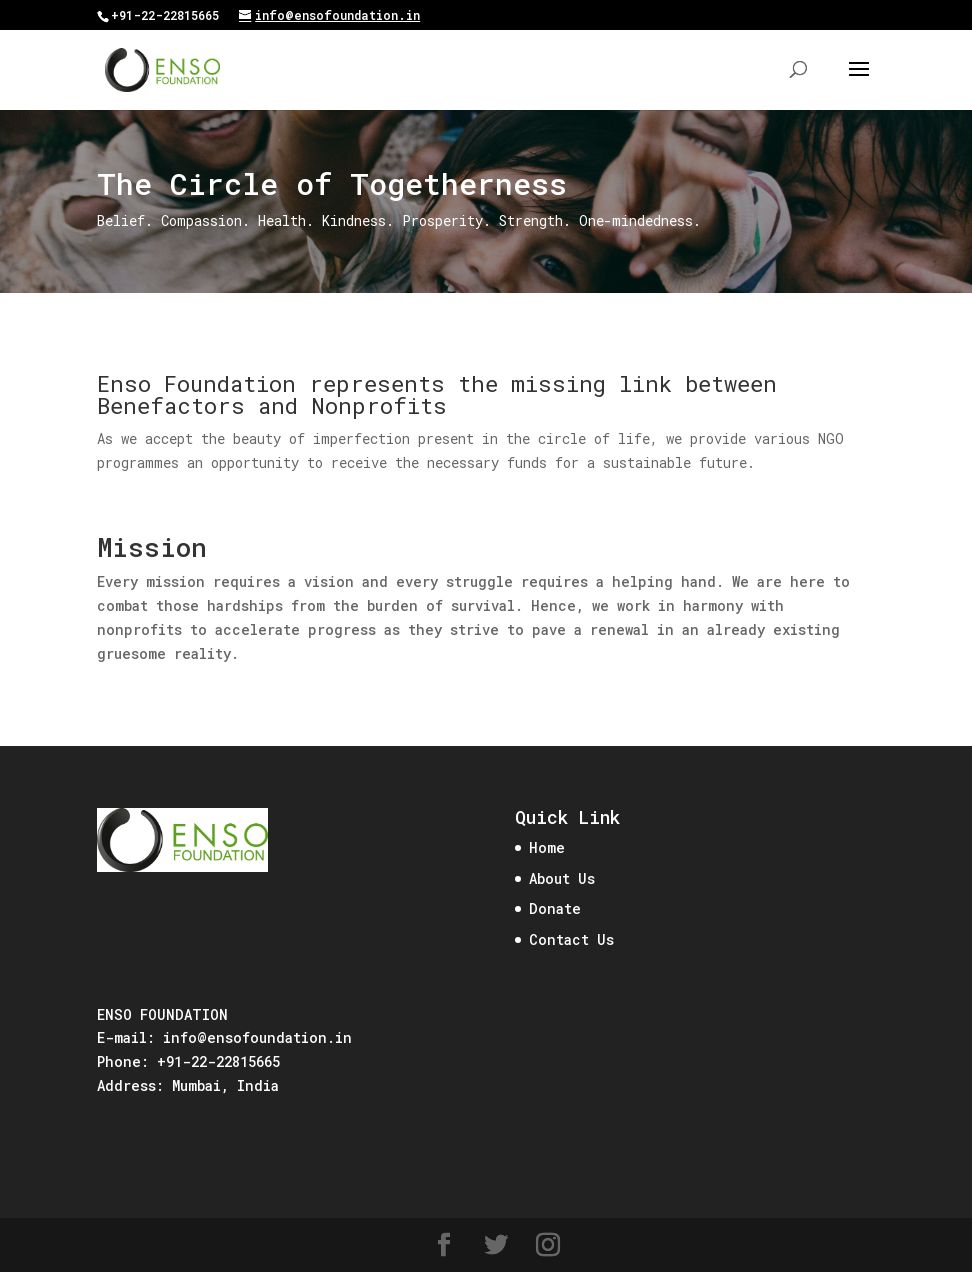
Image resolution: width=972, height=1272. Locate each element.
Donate (555, 908)
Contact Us (571, 939)
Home (547, 847)
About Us (562, 878)
